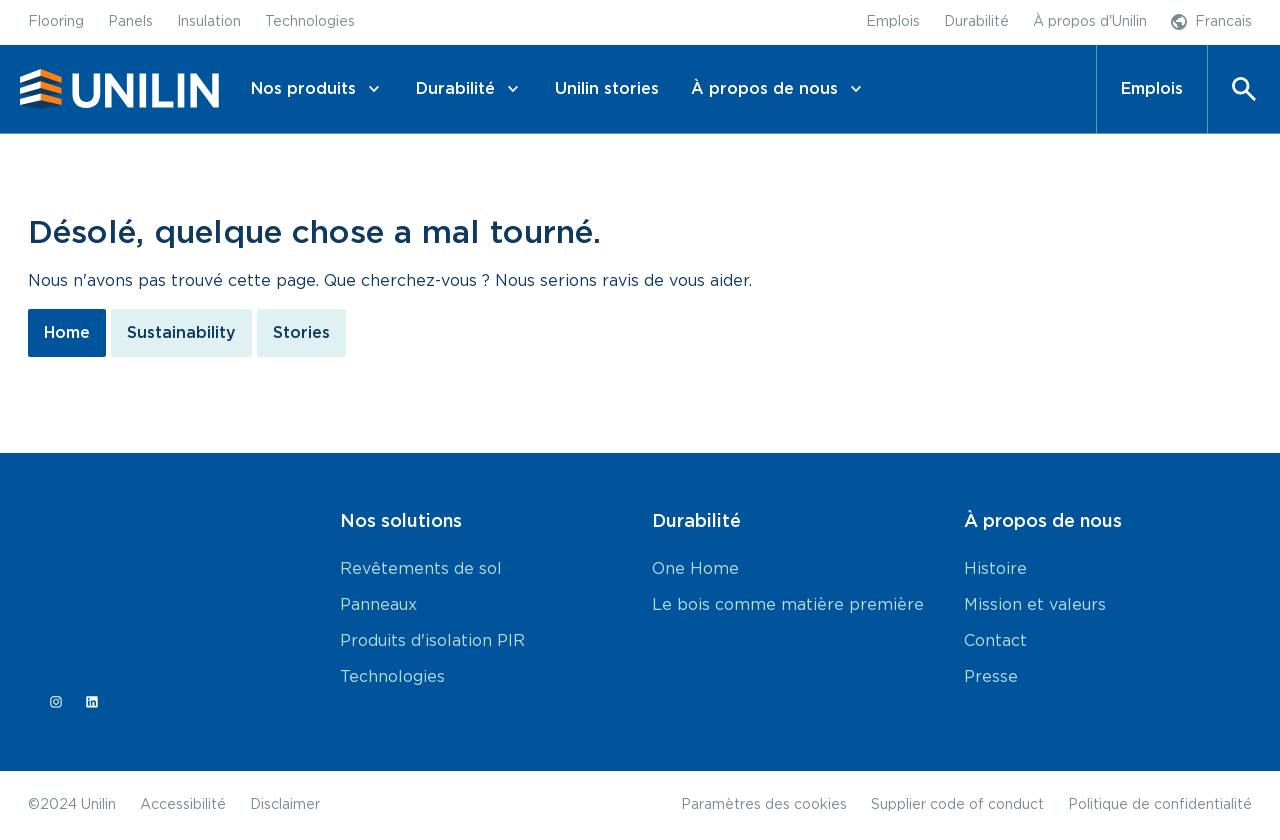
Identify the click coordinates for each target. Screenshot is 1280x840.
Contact (995, 641)
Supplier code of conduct (957, 805)
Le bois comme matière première (788, 605)
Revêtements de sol (421, 569)
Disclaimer (285, 805)
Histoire (995, 569)
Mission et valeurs (1035, 605)
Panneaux (378, 605)
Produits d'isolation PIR (432, 641)
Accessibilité (183, 805)
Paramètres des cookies (764, 805)
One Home (695, 569)
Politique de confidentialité (1160, 805)
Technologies (392, 677)
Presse (991, 677)
